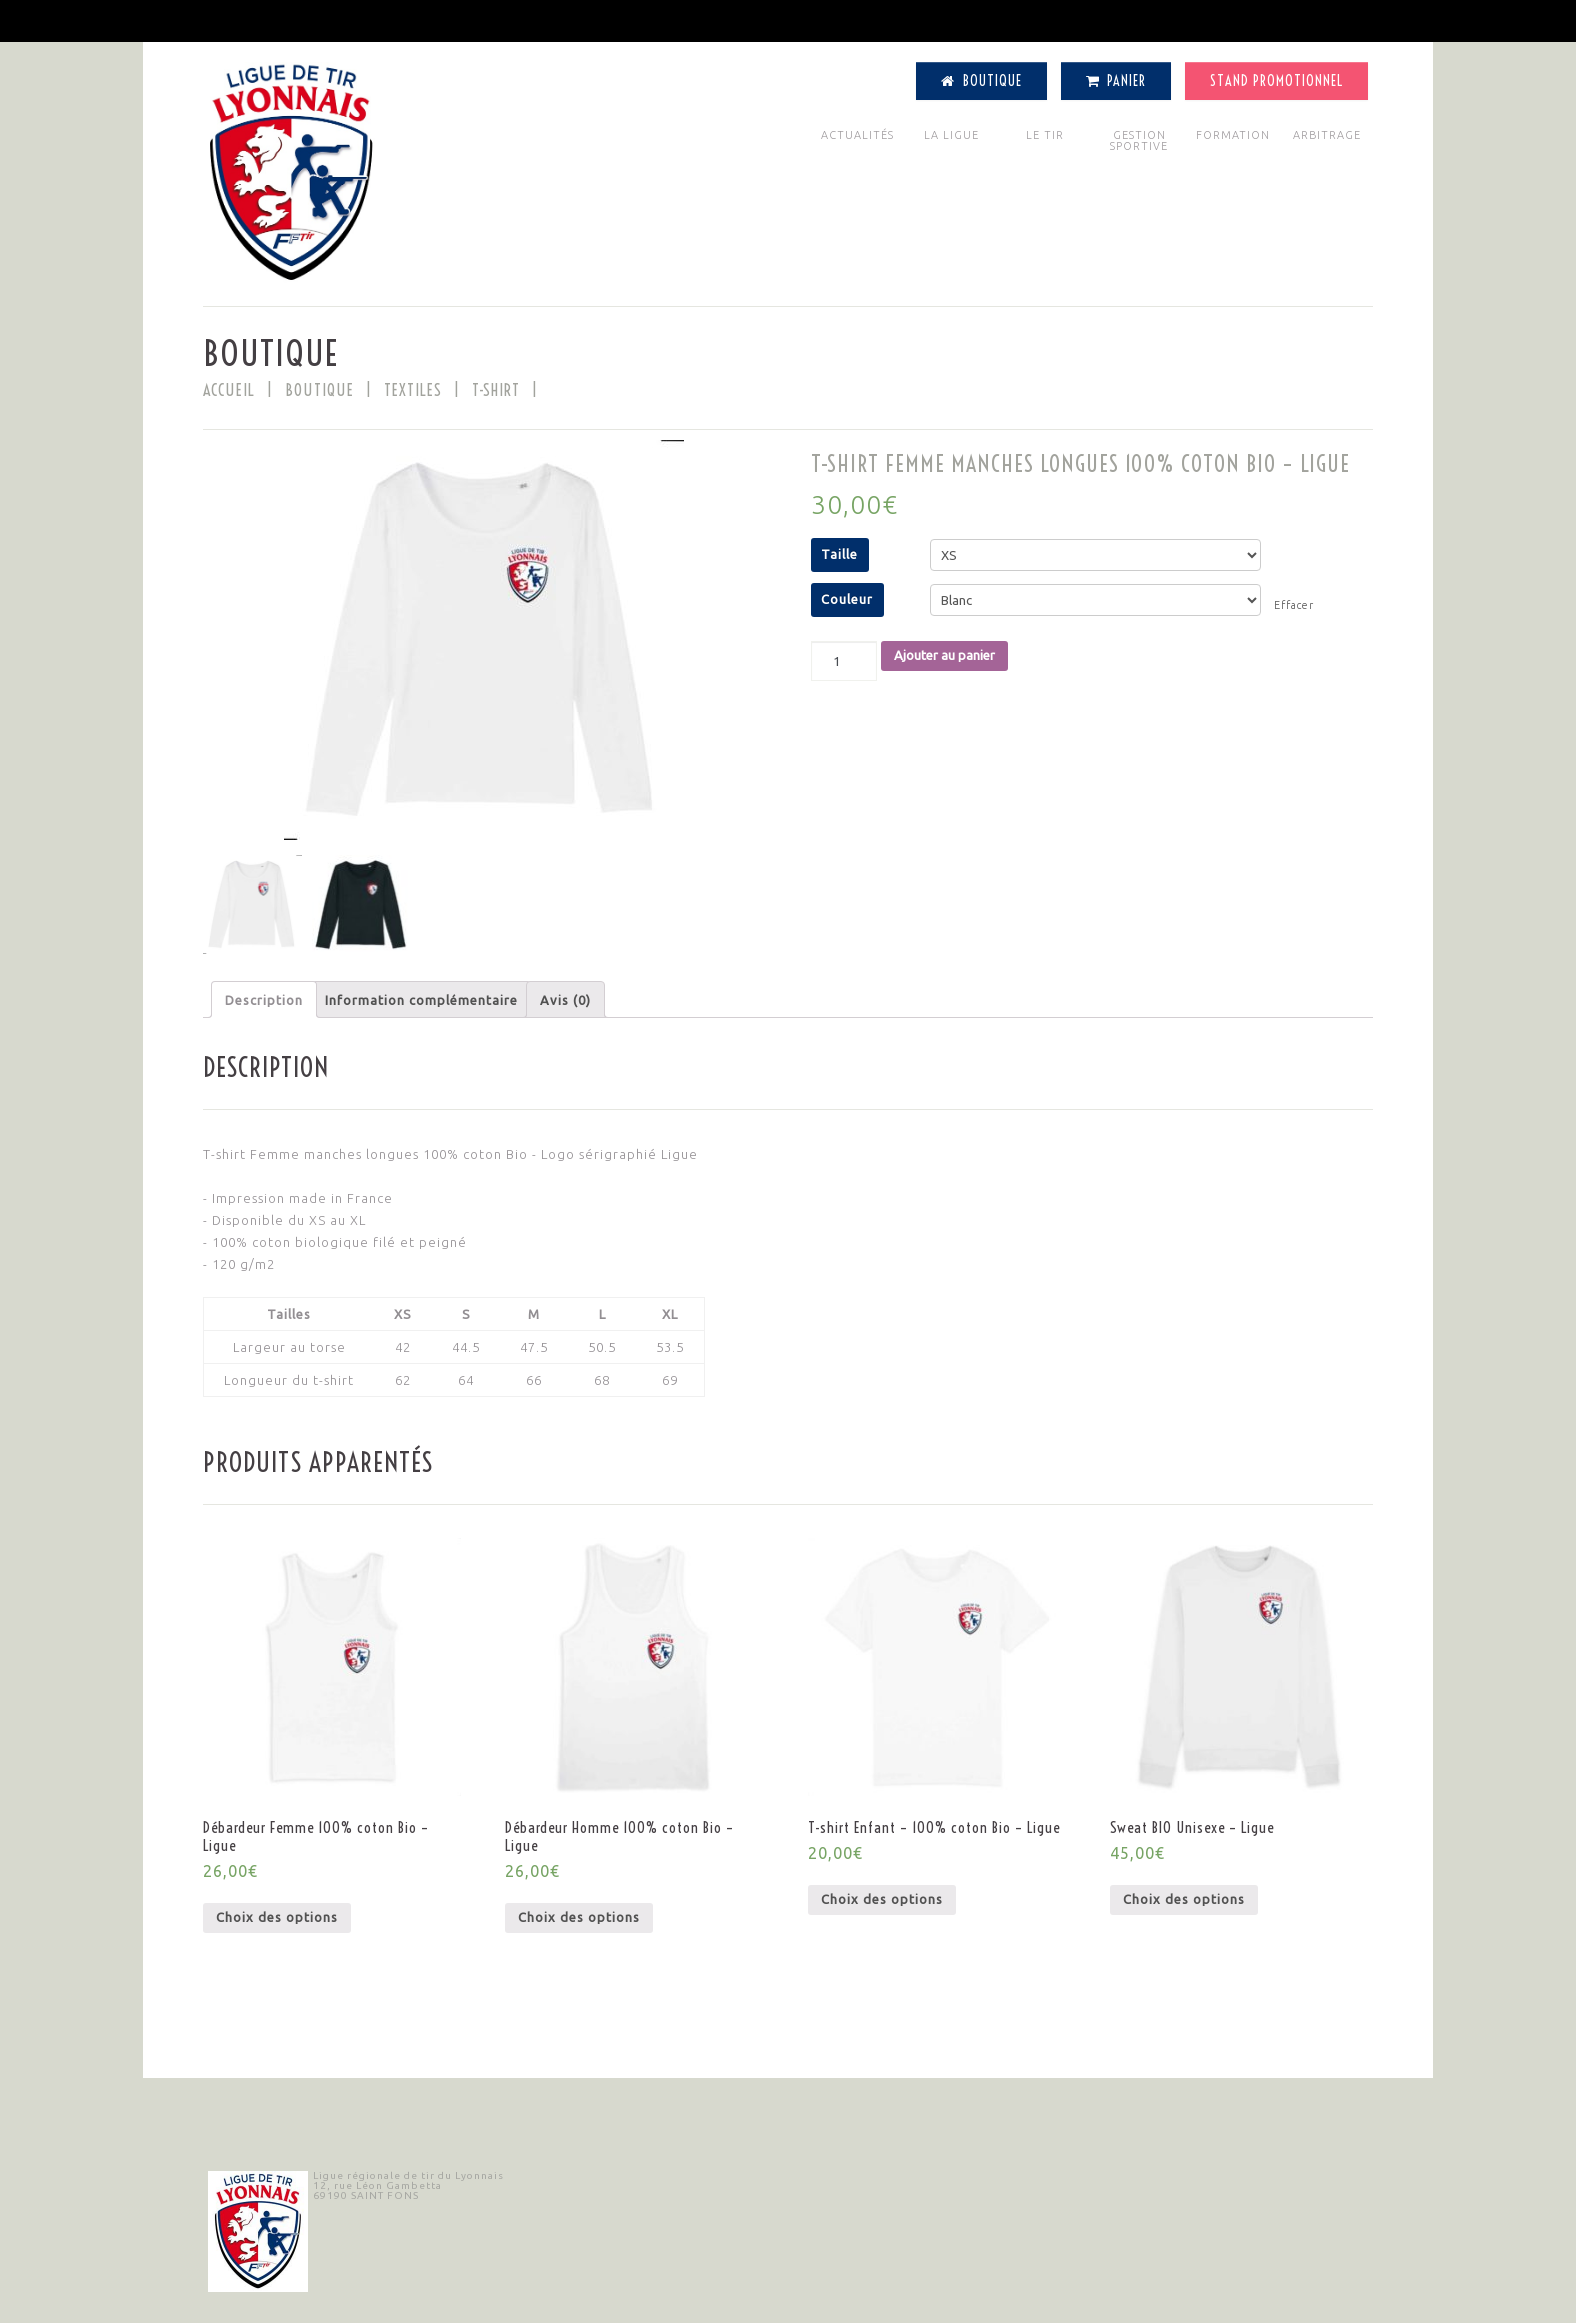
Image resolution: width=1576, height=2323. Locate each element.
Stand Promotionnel (1276, 81)
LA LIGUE (951, 135)
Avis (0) (565, 1000)
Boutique (981, 81)
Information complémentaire (421, 1000)
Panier (1116, 81)
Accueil (229, 390)
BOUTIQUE (319, 390)
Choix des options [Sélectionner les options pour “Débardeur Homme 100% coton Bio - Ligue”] (579, 1917)
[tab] (264, 999)
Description (264, 1000)
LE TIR (1045, 135)
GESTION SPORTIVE (1139, 140)
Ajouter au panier (944, 655)
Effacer (1294, 605)
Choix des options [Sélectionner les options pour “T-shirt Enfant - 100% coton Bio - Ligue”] (882, 1899)
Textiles (413, 390)
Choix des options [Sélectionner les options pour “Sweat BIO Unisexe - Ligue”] (1184, 1899)
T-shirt (496, 390)
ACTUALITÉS (857, 135)
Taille (839, 554)
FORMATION (1233, 135)
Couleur (847, 599)
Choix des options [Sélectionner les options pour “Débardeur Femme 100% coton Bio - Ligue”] (277, 1917)
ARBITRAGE (1327, 135)
